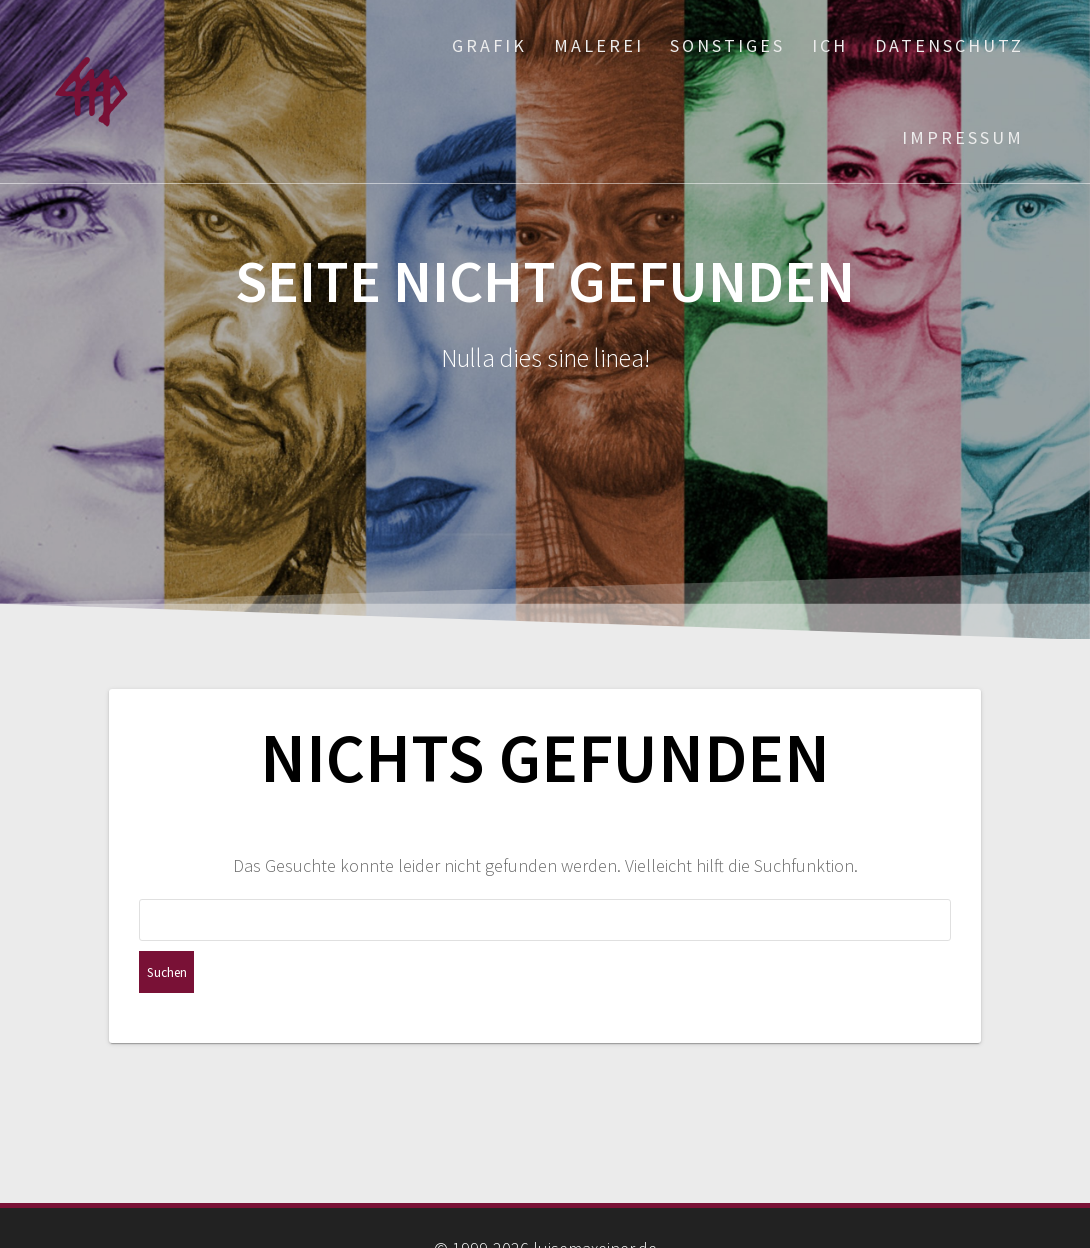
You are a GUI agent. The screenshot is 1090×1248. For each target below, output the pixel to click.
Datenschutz (949, 45)
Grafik (489, 45)
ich (830, 45)
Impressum (963, 137)
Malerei (599, 45)
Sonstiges (727, 45)
